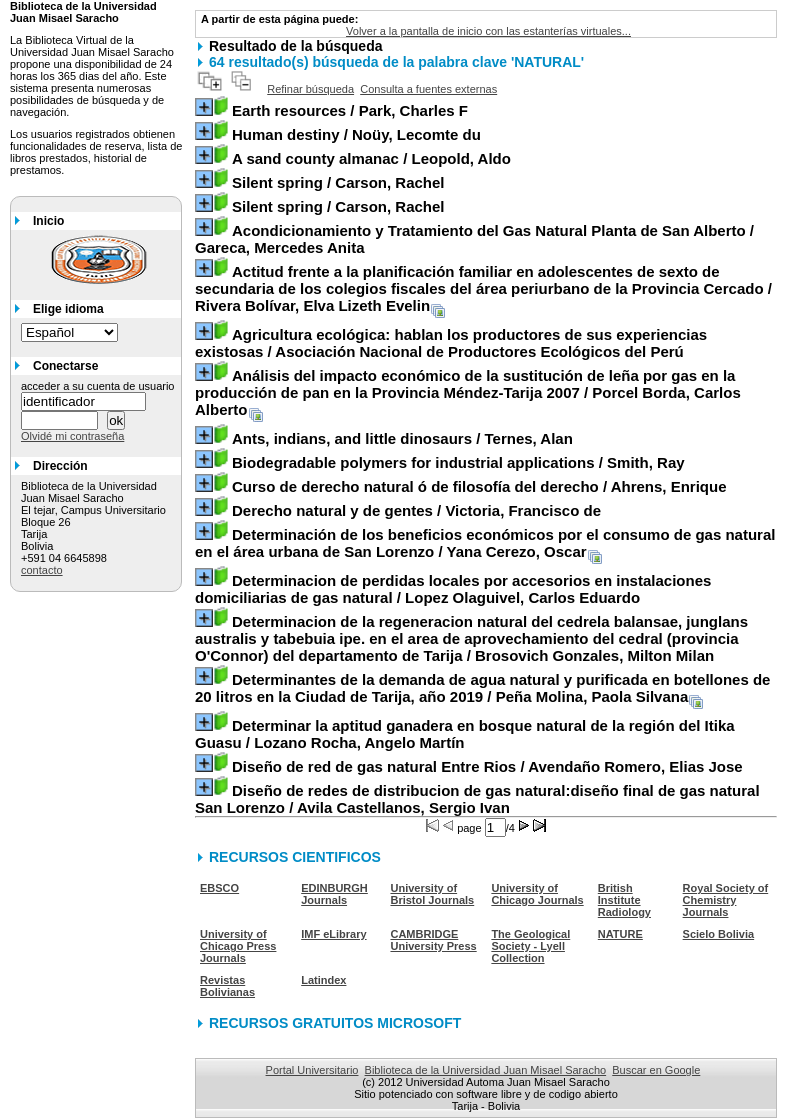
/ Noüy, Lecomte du (356, 134)
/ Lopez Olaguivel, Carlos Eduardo (453, 589)
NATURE (620, 934)
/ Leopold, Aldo (371, 158)
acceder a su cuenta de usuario (98, 386)
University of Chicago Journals (537, 894)
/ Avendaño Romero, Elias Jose (487, 766)
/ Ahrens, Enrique (479, 486)
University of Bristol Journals (432, 894)
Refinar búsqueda (310, 89)
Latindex (323, 980)
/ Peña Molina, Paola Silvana (482, 688)
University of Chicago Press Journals (238, 946)
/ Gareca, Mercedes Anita (474, 239)
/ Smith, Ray (458, 462)
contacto (42, 570)
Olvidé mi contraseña (72, 436)
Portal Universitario (312, 1070)
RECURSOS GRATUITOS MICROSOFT (335, 1023)
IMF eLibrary (333, 934)
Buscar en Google (656, 1070)
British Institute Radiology (624, 900)
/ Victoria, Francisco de (416, 510)
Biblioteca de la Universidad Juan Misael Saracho (486, 1070)
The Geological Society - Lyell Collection (530, 946)
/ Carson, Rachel (338, 182)
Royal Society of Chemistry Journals (726, 900)
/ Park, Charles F (350, 110)
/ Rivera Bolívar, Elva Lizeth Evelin (483, 288)
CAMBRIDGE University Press (433, 940)
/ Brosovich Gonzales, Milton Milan (471, 638)
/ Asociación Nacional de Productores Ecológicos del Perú (451, 343)
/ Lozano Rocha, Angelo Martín (465, 734)
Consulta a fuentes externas (428, 89)
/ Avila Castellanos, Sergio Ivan (477, 799)
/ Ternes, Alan (402, 438)
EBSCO (219, 888)
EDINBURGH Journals (334, 894)
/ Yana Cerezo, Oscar (485, 543)
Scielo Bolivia (719, 934)
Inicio (48, 221)
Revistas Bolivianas (227, 986)
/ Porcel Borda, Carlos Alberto (468, 392)
